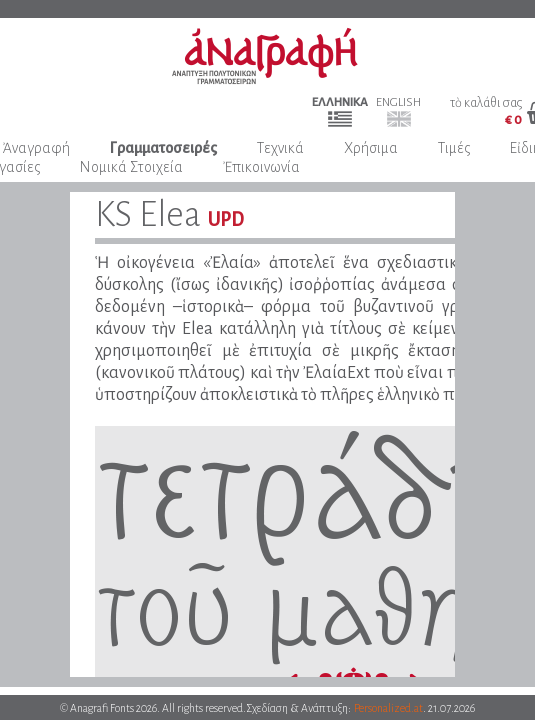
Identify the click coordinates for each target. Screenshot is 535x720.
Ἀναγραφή (36, 148)
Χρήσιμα (371, 148)
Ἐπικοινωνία (261, 167)
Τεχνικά (280, 148)
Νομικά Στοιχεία (131, 167)
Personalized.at (388, 708)
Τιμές (454, 148)
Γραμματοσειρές (163, 148)
